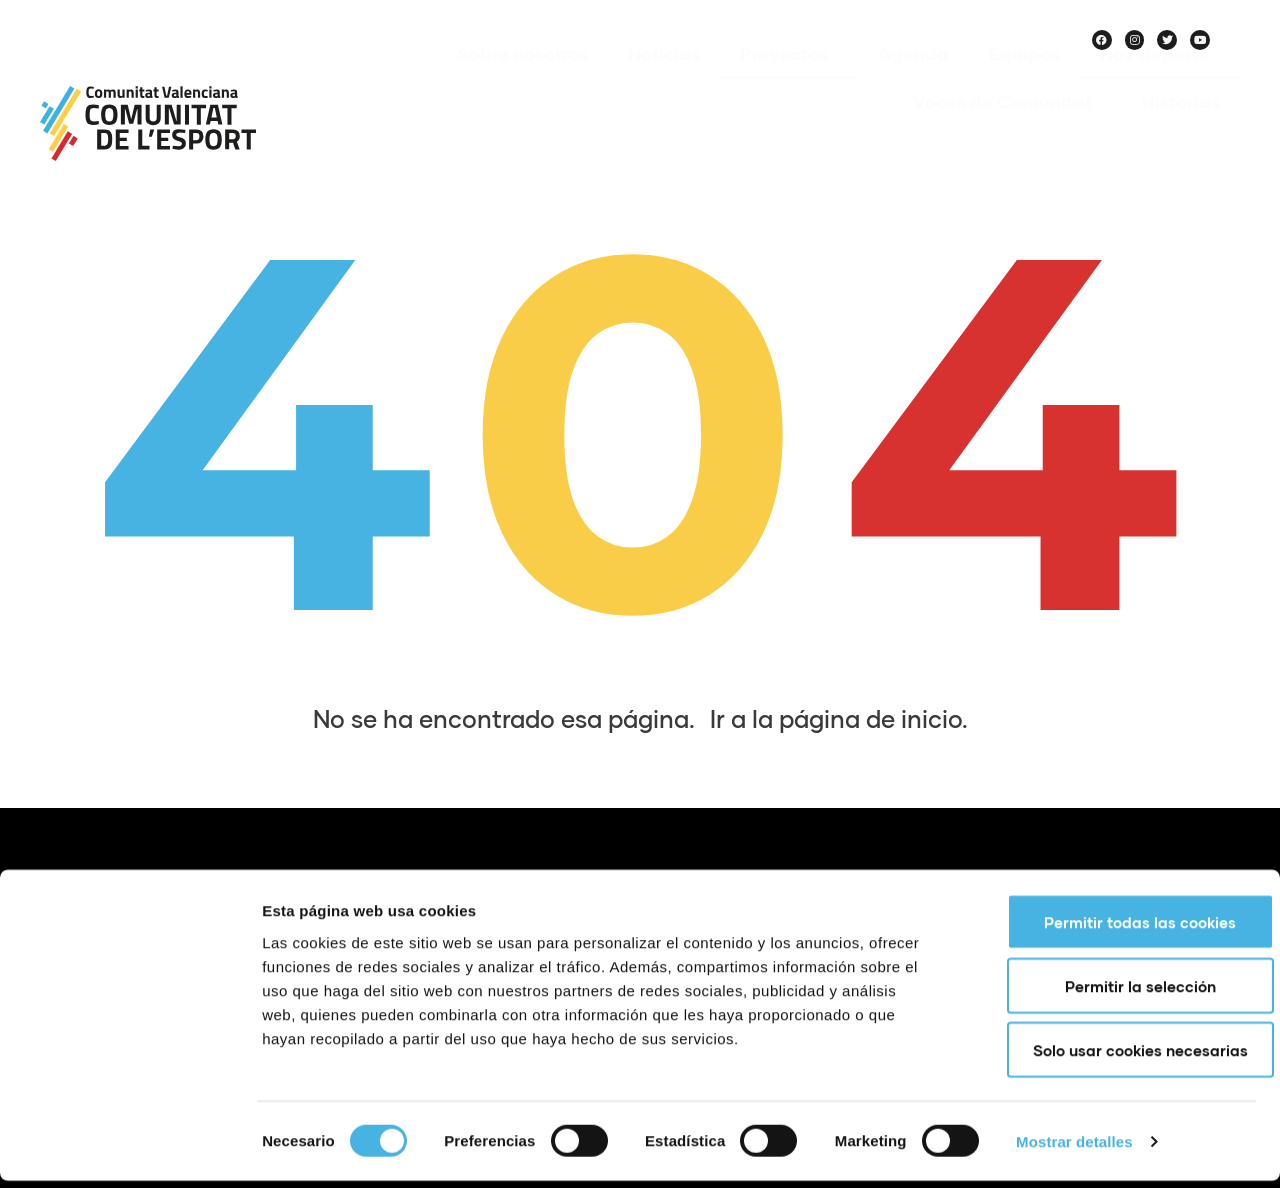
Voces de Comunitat (1007, 131)
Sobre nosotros (522, 83)
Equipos (1024, 83)
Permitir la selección (1113, 993)
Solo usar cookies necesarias (1113, 1057)
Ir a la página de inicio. (839, 718)
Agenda (913, 83)
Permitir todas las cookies (1113, 929)
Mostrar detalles (1074, 1148)
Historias (1181, 131)
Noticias (664, 83)
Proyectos (789, 83)
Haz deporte (1160, 83)
